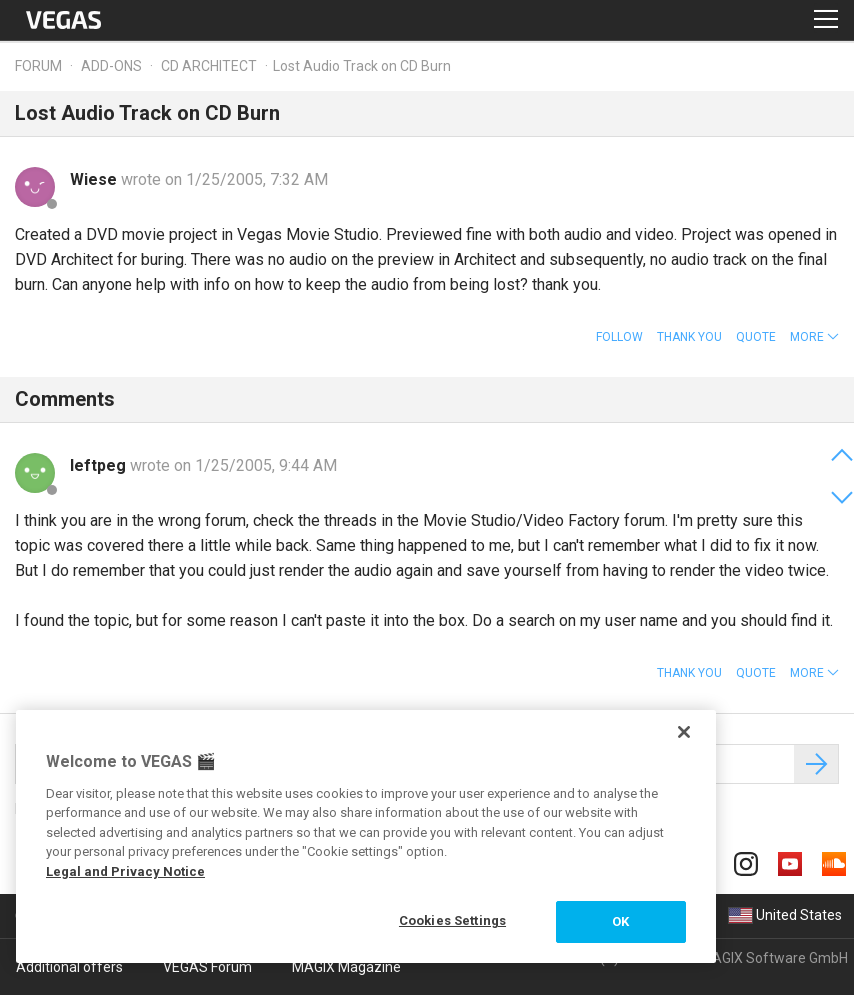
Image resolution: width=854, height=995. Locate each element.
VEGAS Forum (207, 967)
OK (620, 921)
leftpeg (100, 465)
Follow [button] (619, 337)
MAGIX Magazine (346, 967)
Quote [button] (756, 337)
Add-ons (111, 66)
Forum (38, 66)
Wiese (95, 179)
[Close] (684, 732)
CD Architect (209, 66)
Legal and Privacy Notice (125, 871)
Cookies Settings (452, 920)
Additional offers (69, 967)
